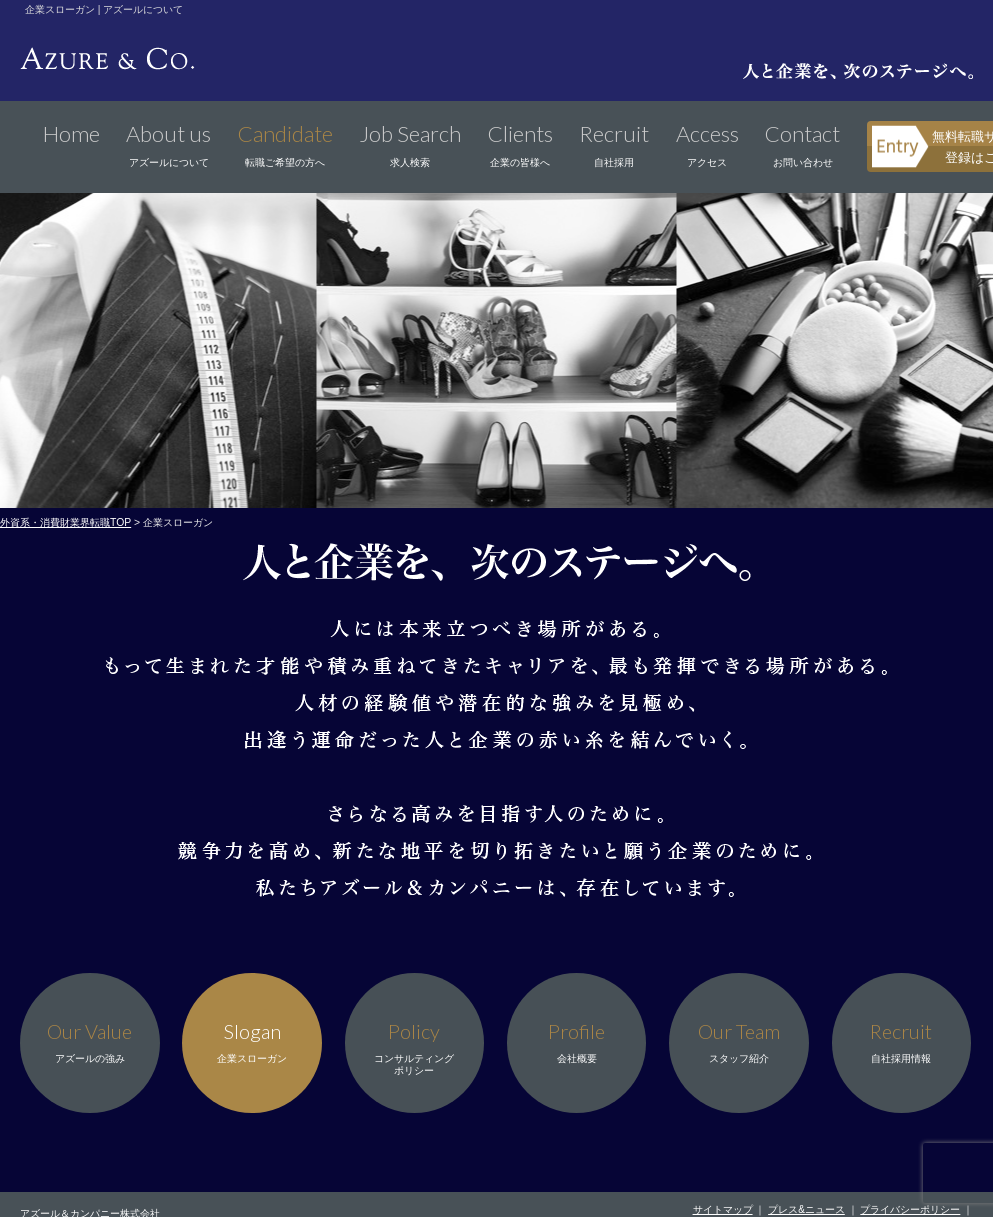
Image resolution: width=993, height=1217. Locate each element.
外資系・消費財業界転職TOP (65, 522)
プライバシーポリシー (910, 1209)
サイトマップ (723, 1209)
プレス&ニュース (806, 1209)
